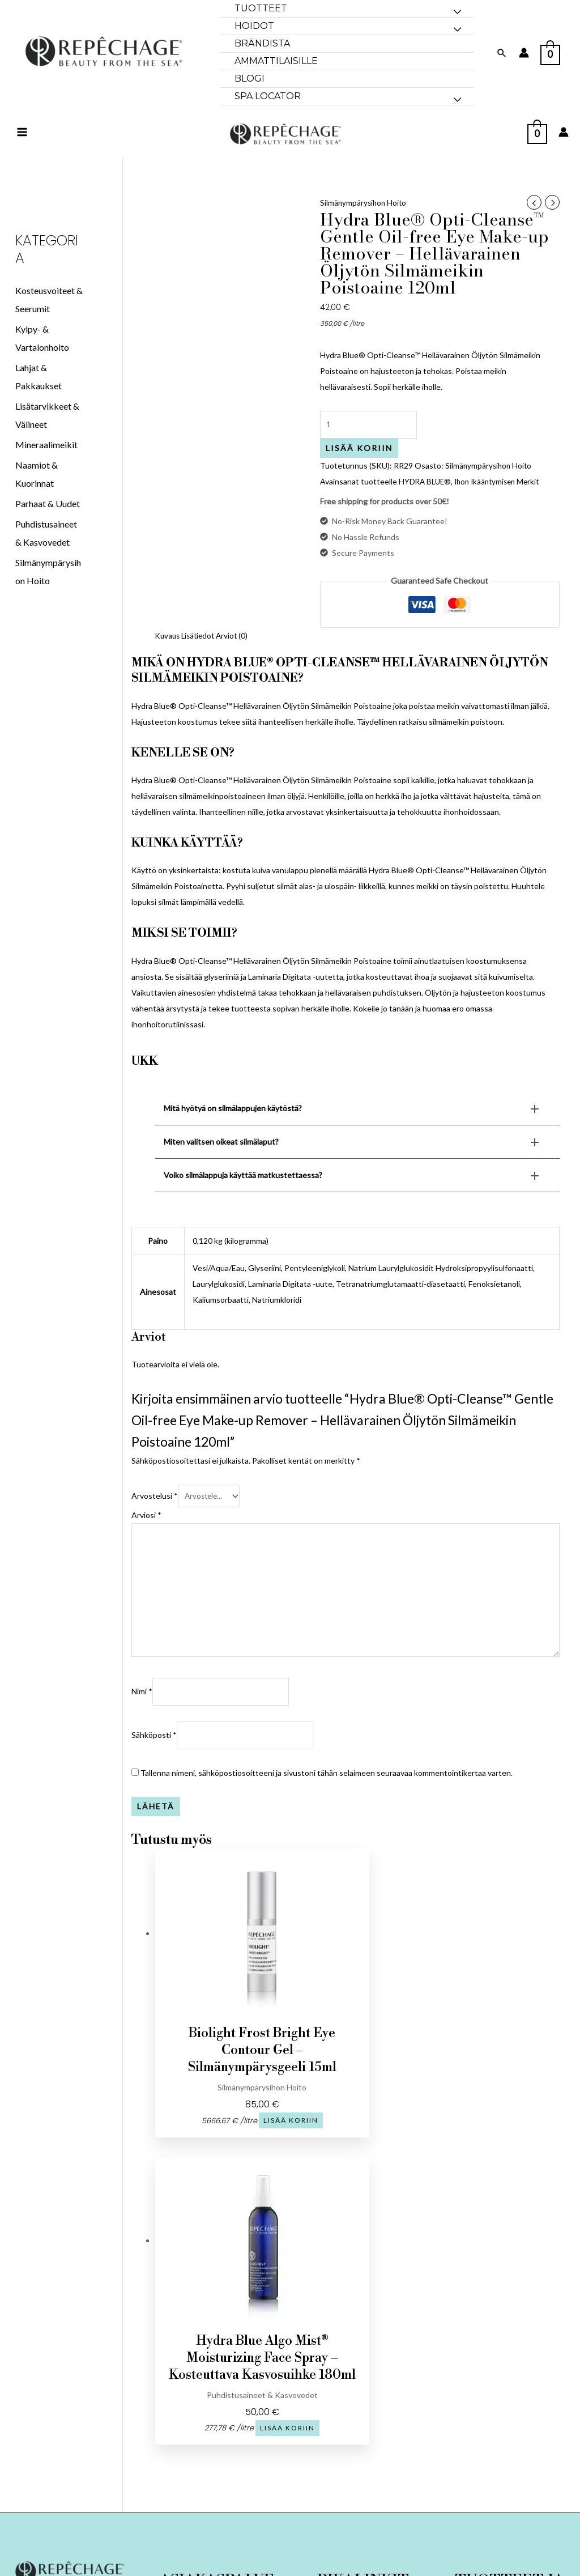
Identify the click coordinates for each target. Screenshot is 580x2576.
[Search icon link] (502, 52)
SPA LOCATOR (363, 2459)
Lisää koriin (359, 469)
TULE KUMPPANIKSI (363, 2425)
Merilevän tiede (509, 2465)
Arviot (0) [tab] (237, 657)
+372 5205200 (70, 2403)
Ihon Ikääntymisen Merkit (502, 503)
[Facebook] (56, 2381)
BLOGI (363, 2442)
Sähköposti (154, 1765)
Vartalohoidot (510, 2431)
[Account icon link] (524, 53)
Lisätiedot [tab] (201, 657)
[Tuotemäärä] (370, 445)
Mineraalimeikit (46, 464)
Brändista (363, 2408)
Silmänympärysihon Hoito (364, 222)
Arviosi (146, 1536)
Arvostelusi (154, 1517)
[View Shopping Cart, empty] (550, 52)
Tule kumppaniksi (216, 2448)
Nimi (141, 1720)
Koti (363, 2391)
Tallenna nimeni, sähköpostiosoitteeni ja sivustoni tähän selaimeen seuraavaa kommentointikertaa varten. (326, 1803)
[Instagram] (84, 2381)
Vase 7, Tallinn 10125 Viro (70, 2454)
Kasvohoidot (510, 2414)
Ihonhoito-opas (509, 2448)
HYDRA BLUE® (426, 503)
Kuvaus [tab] (168, 657)
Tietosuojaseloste (216, 2431)
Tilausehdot (217, 2414)
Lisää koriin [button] (231, 2150)
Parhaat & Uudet (47, 523)
